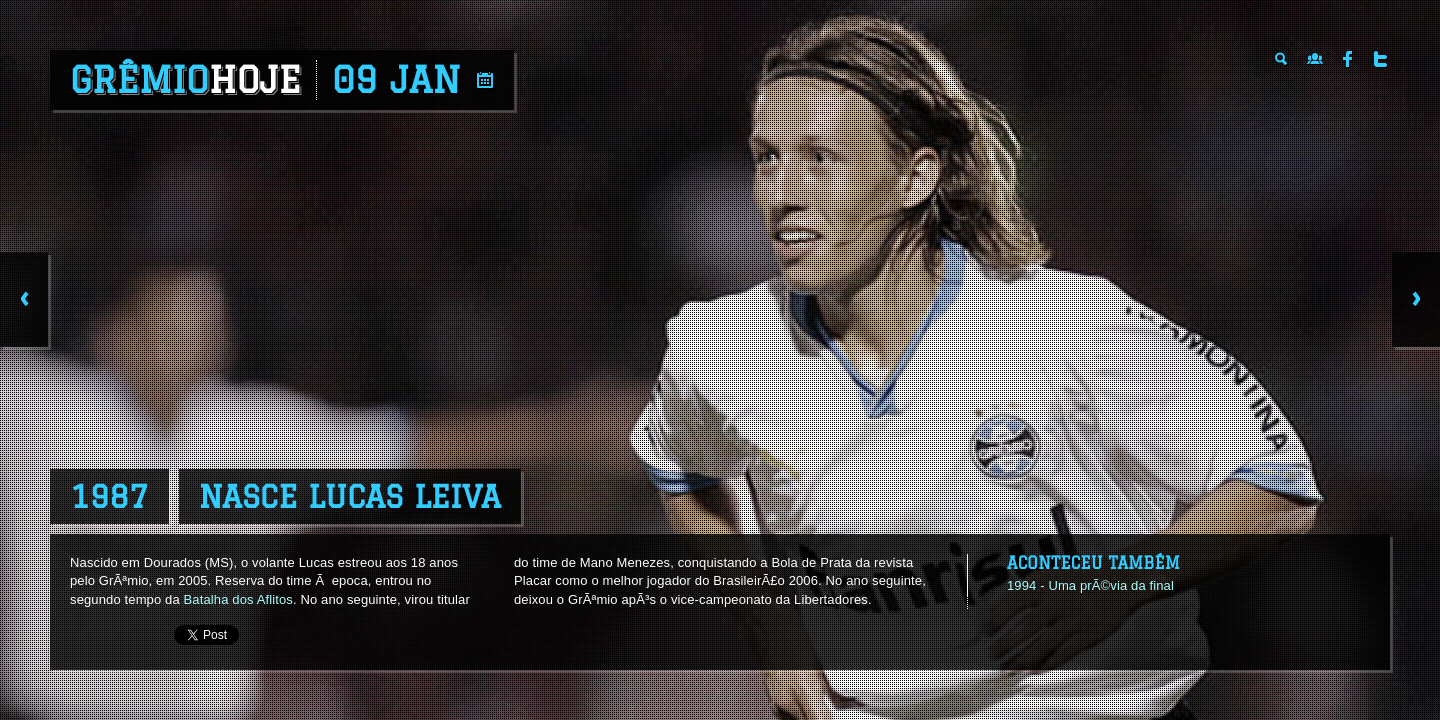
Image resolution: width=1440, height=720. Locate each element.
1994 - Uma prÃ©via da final (1090, 585)
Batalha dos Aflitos (238, 599)
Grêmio (185, 80)
